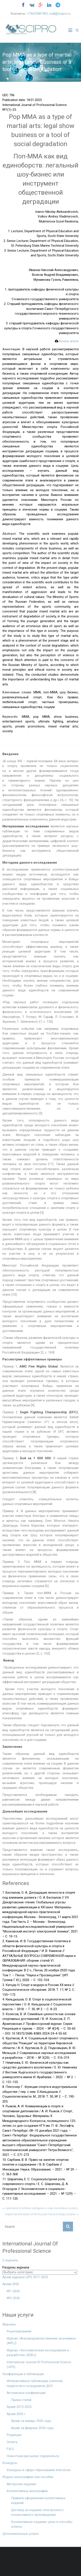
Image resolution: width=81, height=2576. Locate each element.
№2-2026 (13, 2298)
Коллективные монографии (27, 2491)
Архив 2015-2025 (19, 2407)
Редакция (14, 2435)
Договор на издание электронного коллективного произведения (37, 2512)
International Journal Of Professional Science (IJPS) (39, 2364)
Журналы (9, 2324)
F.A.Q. (10, 2449)
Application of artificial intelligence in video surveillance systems (40, 2208)
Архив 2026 (10, 2284)
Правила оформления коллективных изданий (38, 2500)
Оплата (12, 2442)
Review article (67, 341)
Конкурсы (9, 2463)
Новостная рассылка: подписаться (33, 2456)
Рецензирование (19, 2331)
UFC (47, 1422)
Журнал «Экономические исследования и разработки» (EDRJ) (38, 2352)
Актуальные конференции (26, 2393)
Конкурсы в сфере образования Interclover (39, 2470)
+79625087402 (37, 14)
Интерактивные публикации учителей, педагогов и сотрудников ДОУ (35, 2383)
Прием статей (21, 2400)
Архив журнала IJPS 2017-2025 (25, 2277)
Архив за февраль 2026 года (32, 2428)
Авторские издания (21, 2484)
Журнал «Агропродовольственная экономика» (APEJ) (41, 2340)
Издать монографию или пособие (27, 2477)
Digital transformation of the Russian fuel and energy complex (42, 2214)
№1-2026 (13, 2291)
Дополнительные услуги (20, 2534)
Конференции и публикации (23, 2374)
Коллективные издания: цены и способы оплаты (41, 2524)
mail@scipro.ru (59, 14)
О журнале (10, 2260)
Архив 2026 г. (16, 2414)
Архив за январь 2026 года (31, 2421)
